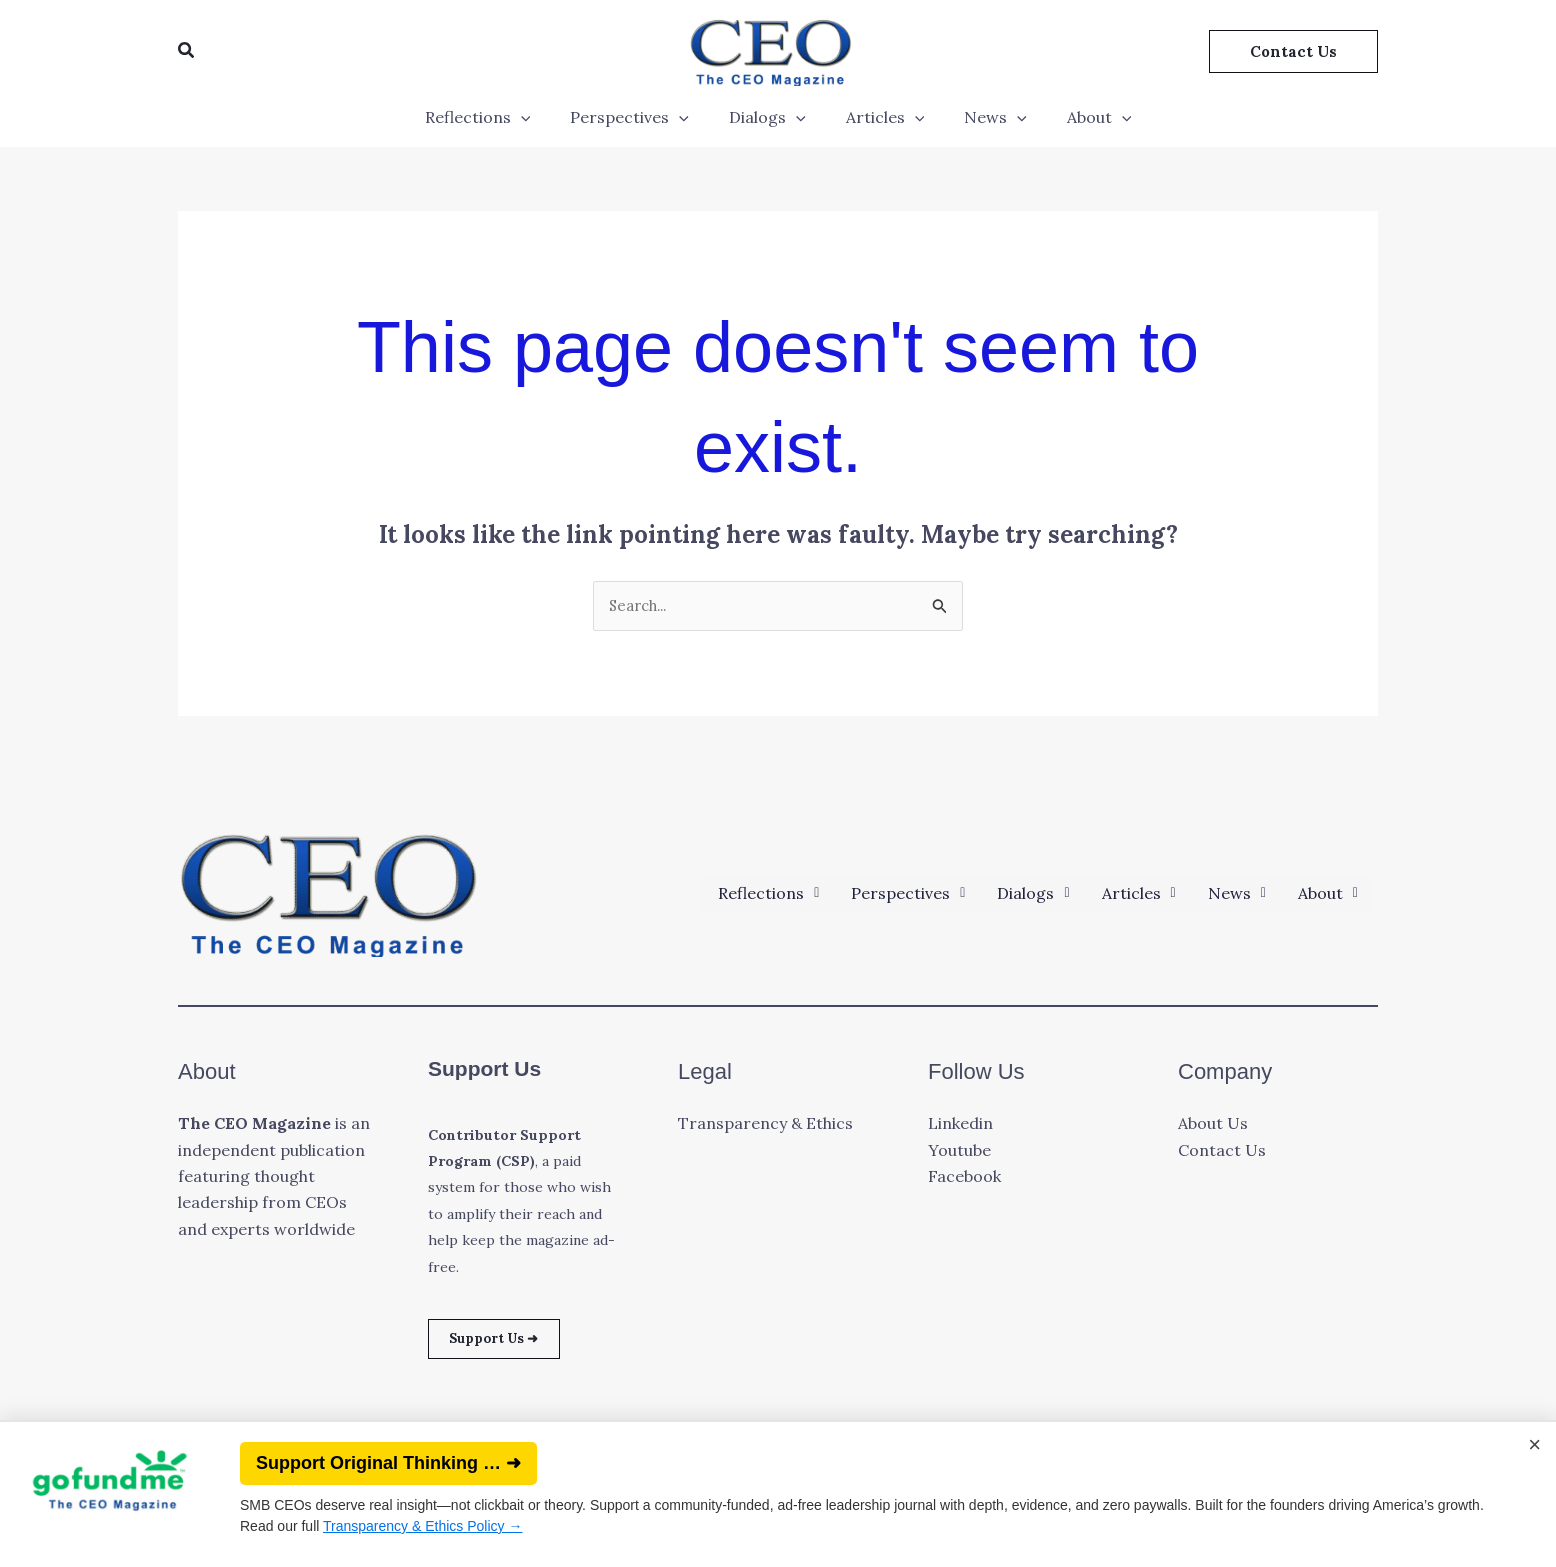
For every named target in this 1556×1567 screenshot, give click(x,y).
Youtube (959, 1152)
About (1079, 117)
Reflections (498, 117)
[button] (187, 51)
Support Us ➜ (506, 1343)
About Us (1213, 1125)
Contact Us (1222, 1152)
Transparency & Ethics (765, 1125)
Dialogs (771, 117)
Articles (881, 117)
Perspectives (641, 117)
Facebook (964, 1178)
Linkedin (960, 1125)
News (983, 117)
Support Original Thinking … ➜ (388, 1463)
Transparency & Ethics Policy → (422, 1526)
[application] (541, 117)
